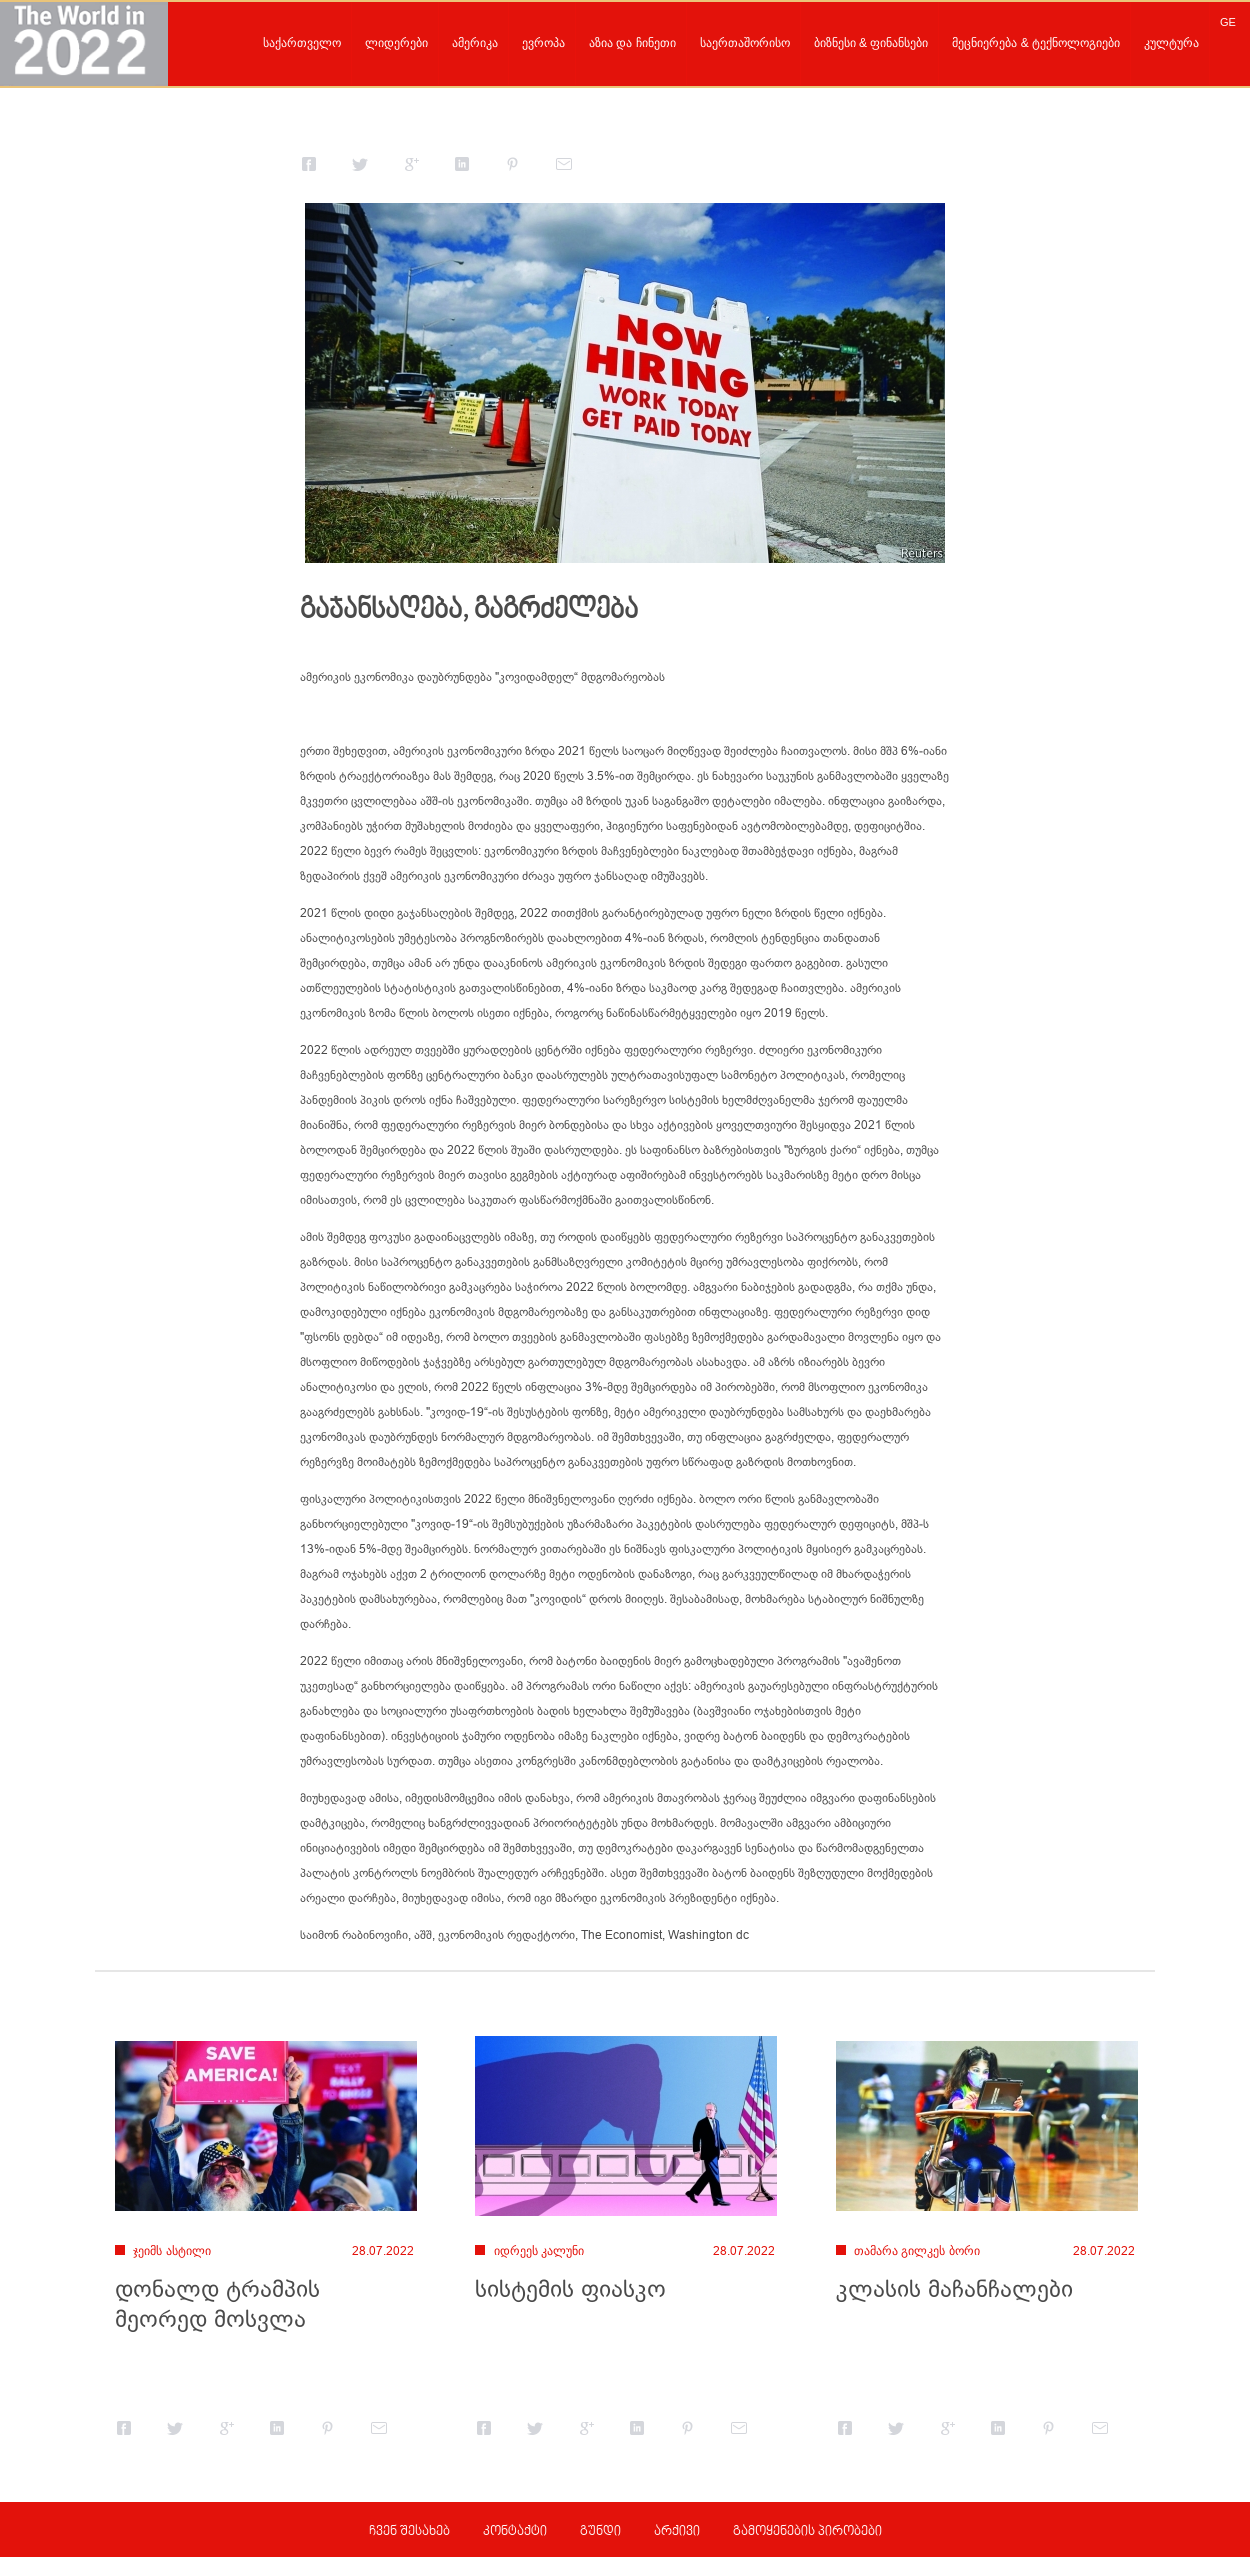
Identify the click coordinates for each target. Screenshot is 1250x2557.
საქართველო (302, 43)
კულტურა (1171, 43)
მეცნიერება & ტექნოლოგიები (1036, 43)
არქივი (677, 2532)
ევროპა (543, 43)
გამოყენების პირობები (807, 2532)
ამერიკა (475, 43)
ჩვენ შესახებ (409, 2532)
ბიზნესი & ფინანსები (871, 43)
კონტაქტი (515, 2532)
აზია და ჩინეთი (632, 43)
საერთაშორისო (745, 43)
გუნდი (600, 2532)
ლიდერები (396, 43)
